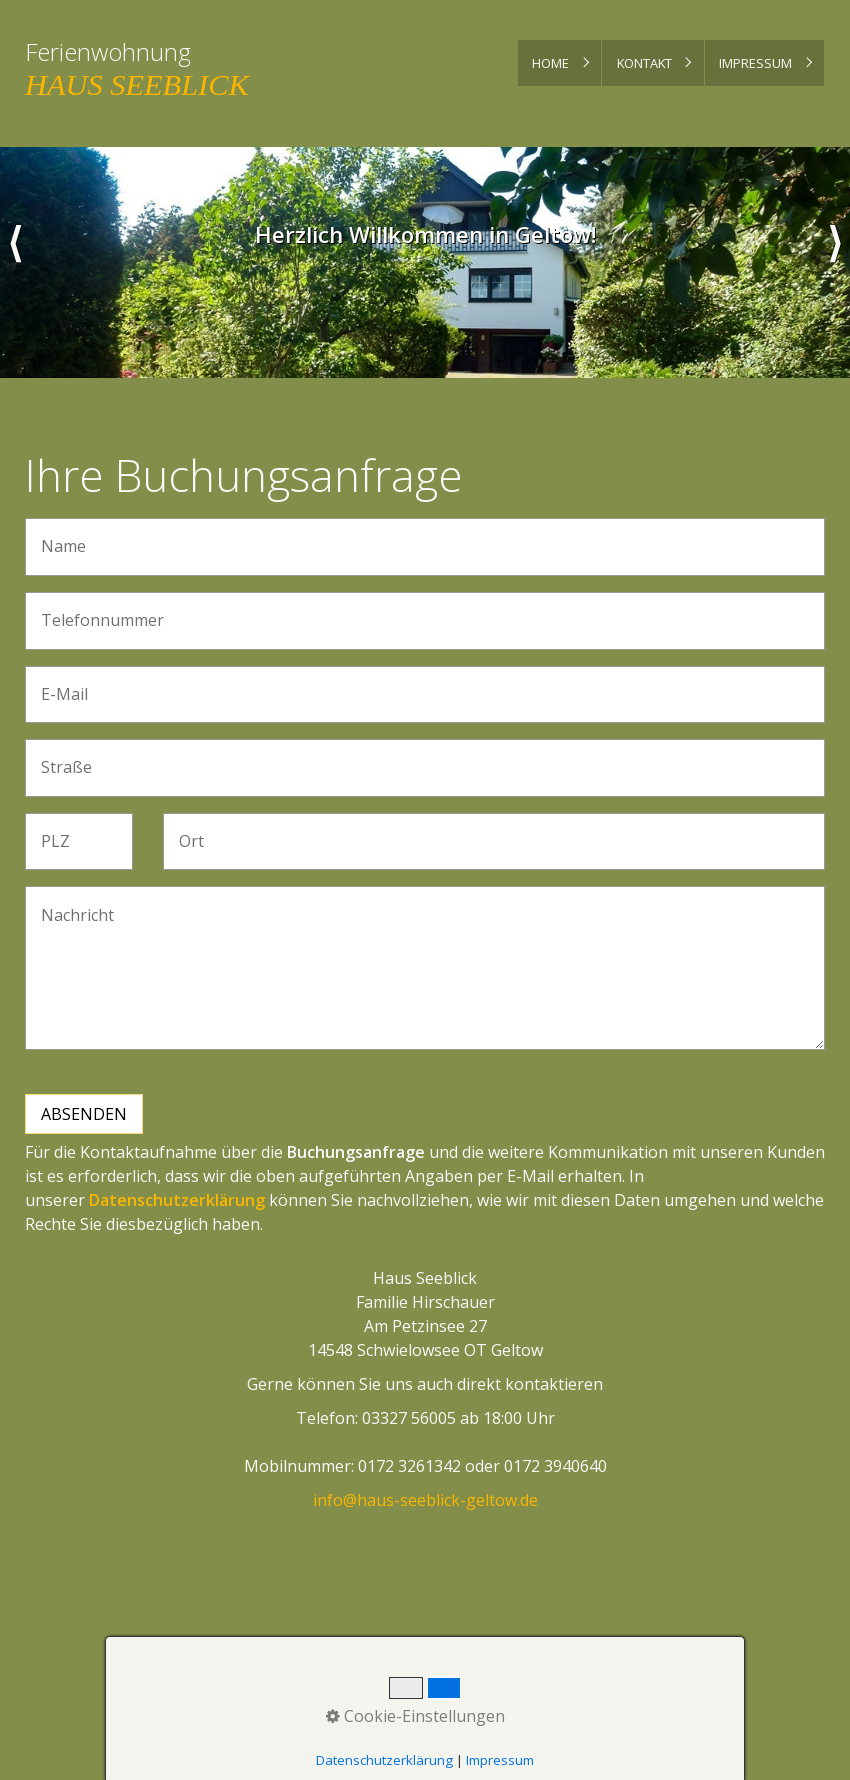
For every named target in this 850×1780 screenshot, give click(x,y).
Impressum (755, 63)
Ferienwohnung (108, 51)
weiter (835, 262)
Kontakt (644, 63)
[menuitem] (559, 63)
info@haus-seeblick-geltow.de (425, 1500)
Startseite (340, 1679)
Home (550, 63)
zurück (15, 262)
